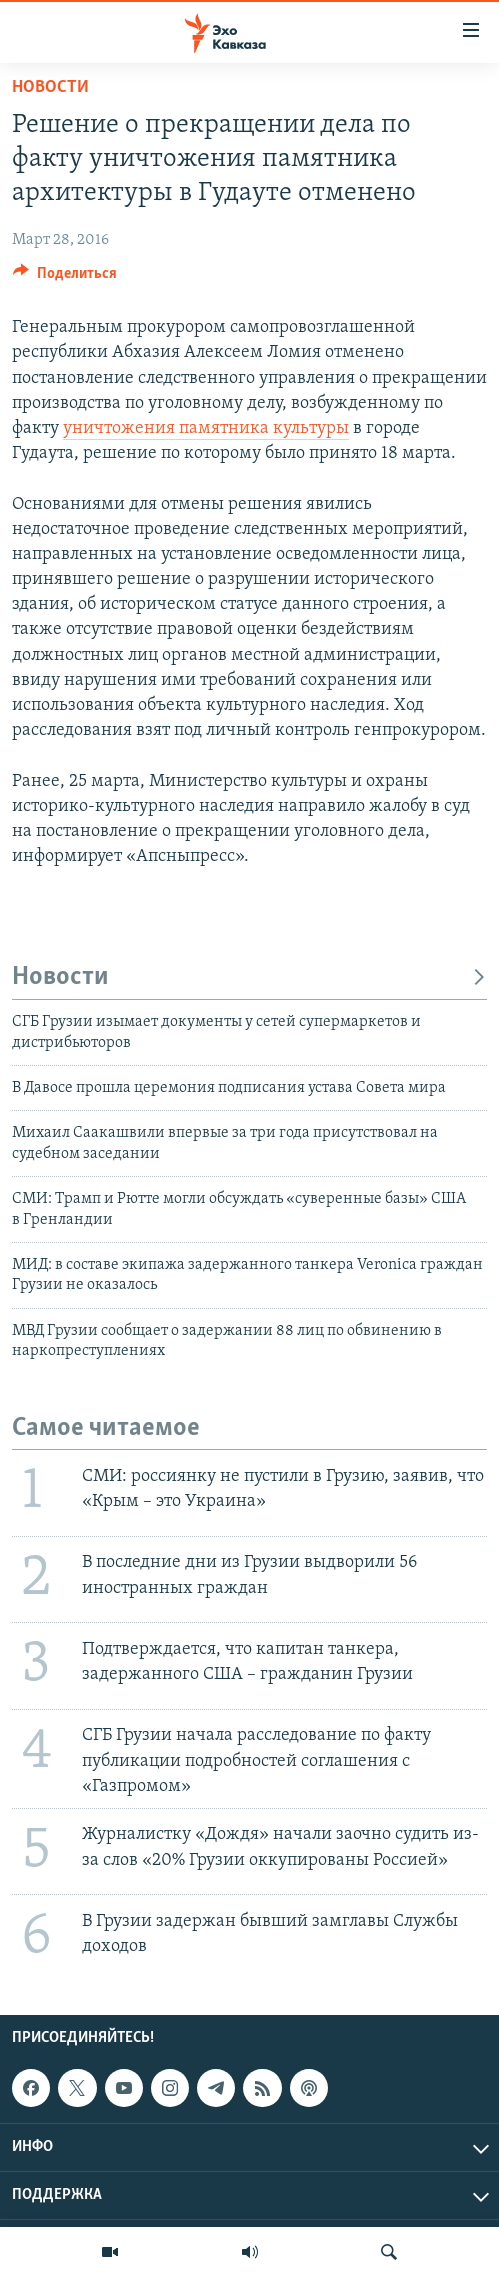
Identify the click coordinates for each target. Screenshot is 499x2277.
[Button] (65, 278)
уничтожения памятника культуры (206, 428)
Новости (50, 87)
